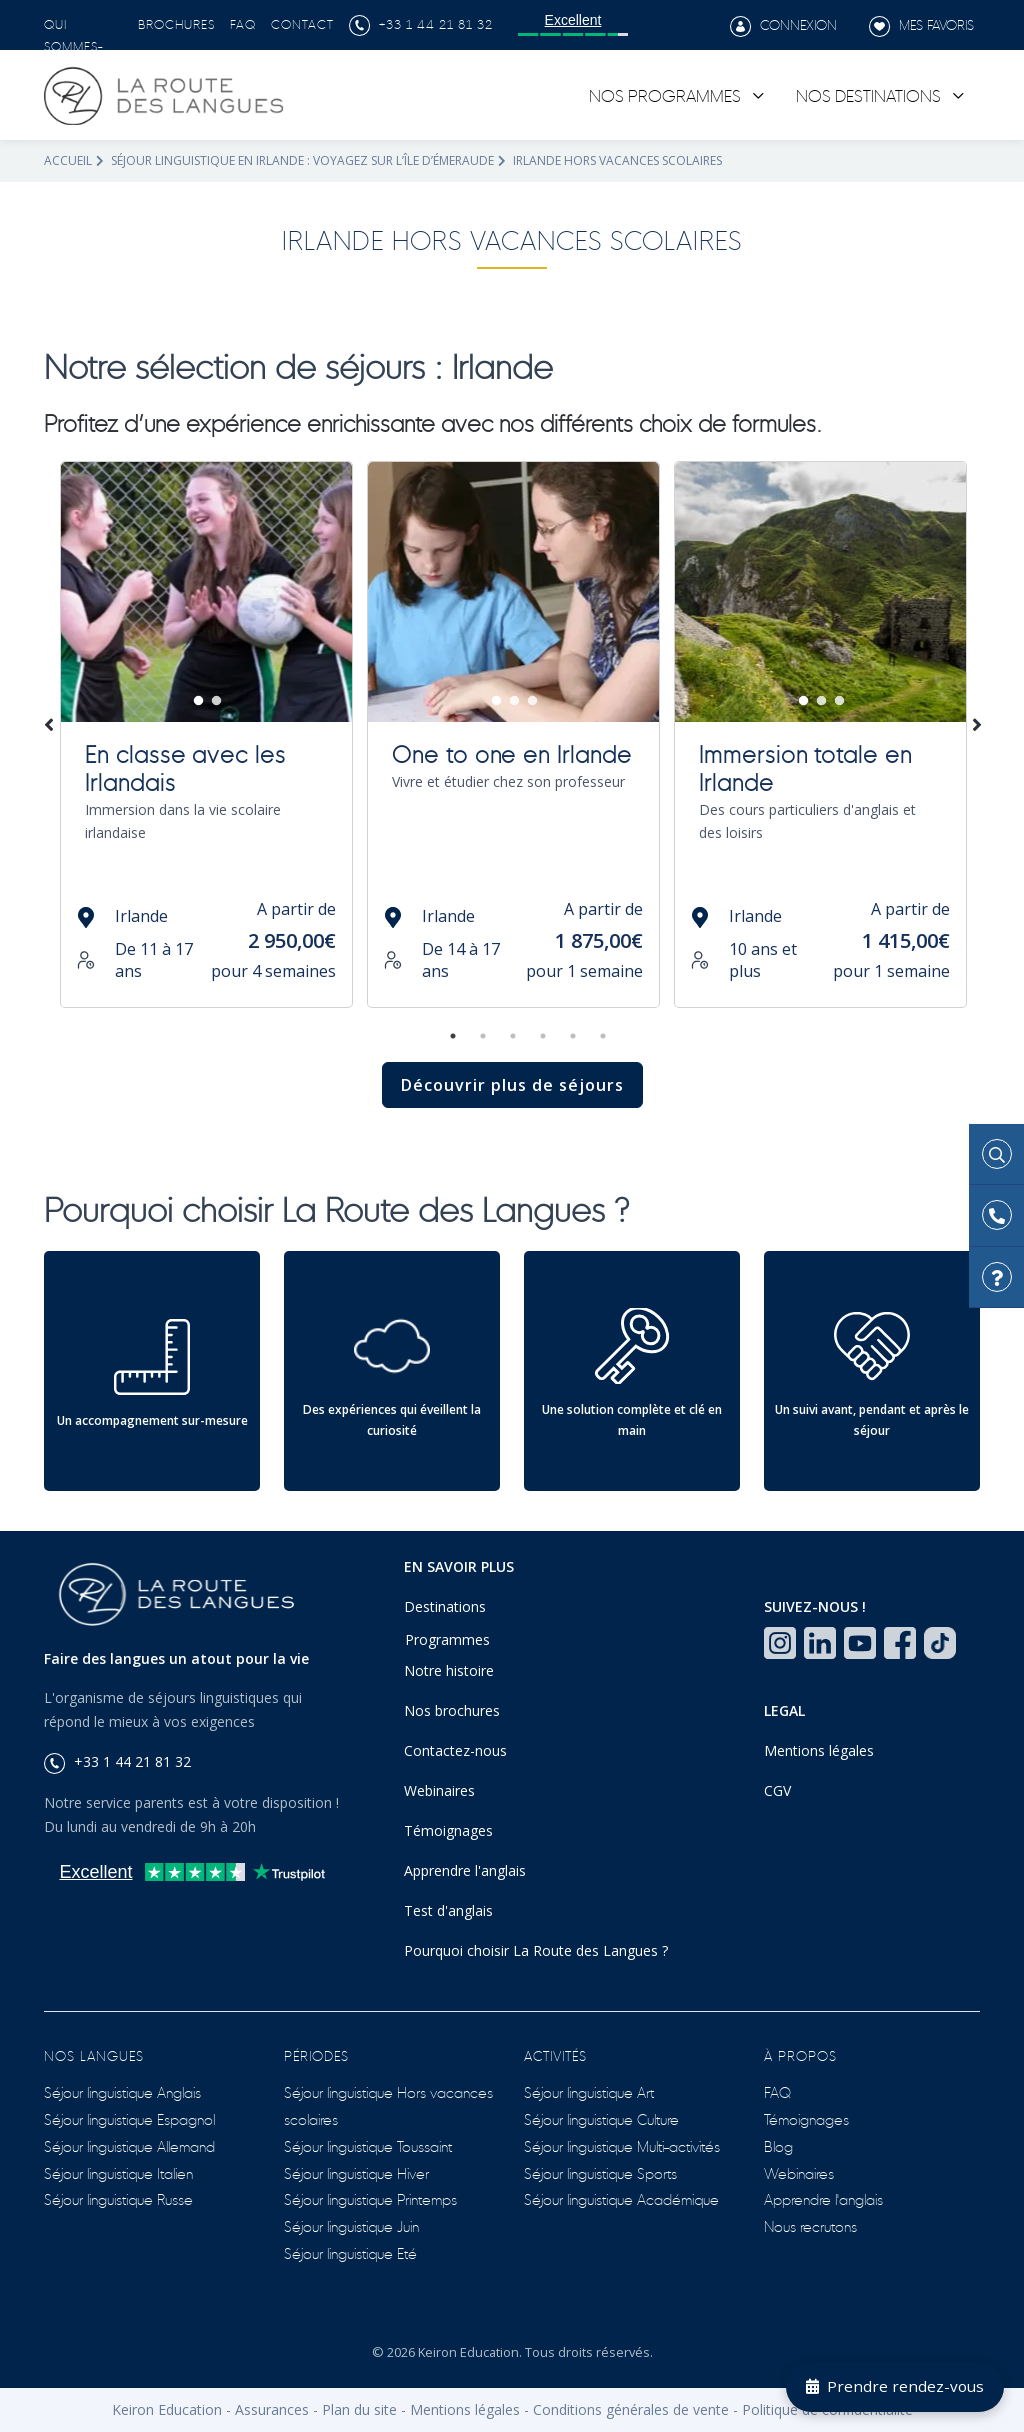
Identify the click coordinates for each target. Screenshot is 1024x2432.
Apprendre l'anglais (465, 1870)
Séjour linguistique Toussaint (368, 2145)
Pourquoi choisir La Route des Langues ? (536, 1950)
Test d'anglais (448, 1910)
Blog (778, 2145)
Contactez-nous (455, 1750)
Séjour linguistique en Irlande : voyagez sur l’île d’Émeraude (302, 160)
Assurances (272, 2409)
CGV (777, 1790)
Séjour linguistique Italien (118, 2172)
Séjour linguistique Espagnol (129, 2118)
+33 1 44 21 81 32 (421, 23)
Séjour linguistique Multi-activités (622, 2145)
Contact (302, 23)
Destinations (445, 1606)
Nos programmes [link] (665, 94)
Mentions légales (819, 1750)
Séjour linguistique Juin (351, 2225)
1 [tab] (199, 701)
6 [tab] (603, 1036)
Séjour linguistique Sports (600, 2172)
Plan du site (359, 2409)
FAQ (243, 23)
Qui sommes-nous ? (74, 45)
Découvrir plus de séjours (512, 1085)
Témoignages (448, 1830)
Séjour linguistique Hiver (356, 2172)
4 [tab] (543, 1036)
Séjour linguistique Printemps (370, 2198)
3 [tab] (533, 701)
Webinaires (439, 1790)
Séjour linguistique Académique (621, 2198)
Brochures (176, 23)
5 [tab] (573, 1036)
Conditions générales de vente (631, 2409)
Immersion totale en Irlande (805, 766)
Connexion (783, 26)
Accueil (68, 160)
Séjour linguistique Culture (601, 2118)
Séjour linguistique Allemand (129, 2145)
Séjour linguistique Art (589, 2091)
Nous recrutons (810, 2225)
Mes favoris (921, 26)
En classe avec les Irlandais (185, 766)
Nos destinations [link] (868, 94)
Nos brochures (452, 1710)
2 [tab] (217, 701)
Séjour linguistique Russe (118, 2198)
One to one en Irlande (512, 752)
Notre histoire (449, 1670)
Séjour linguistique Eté (350, 2252)
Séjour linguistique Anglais (122, 2091)
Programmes (447, 1639)
